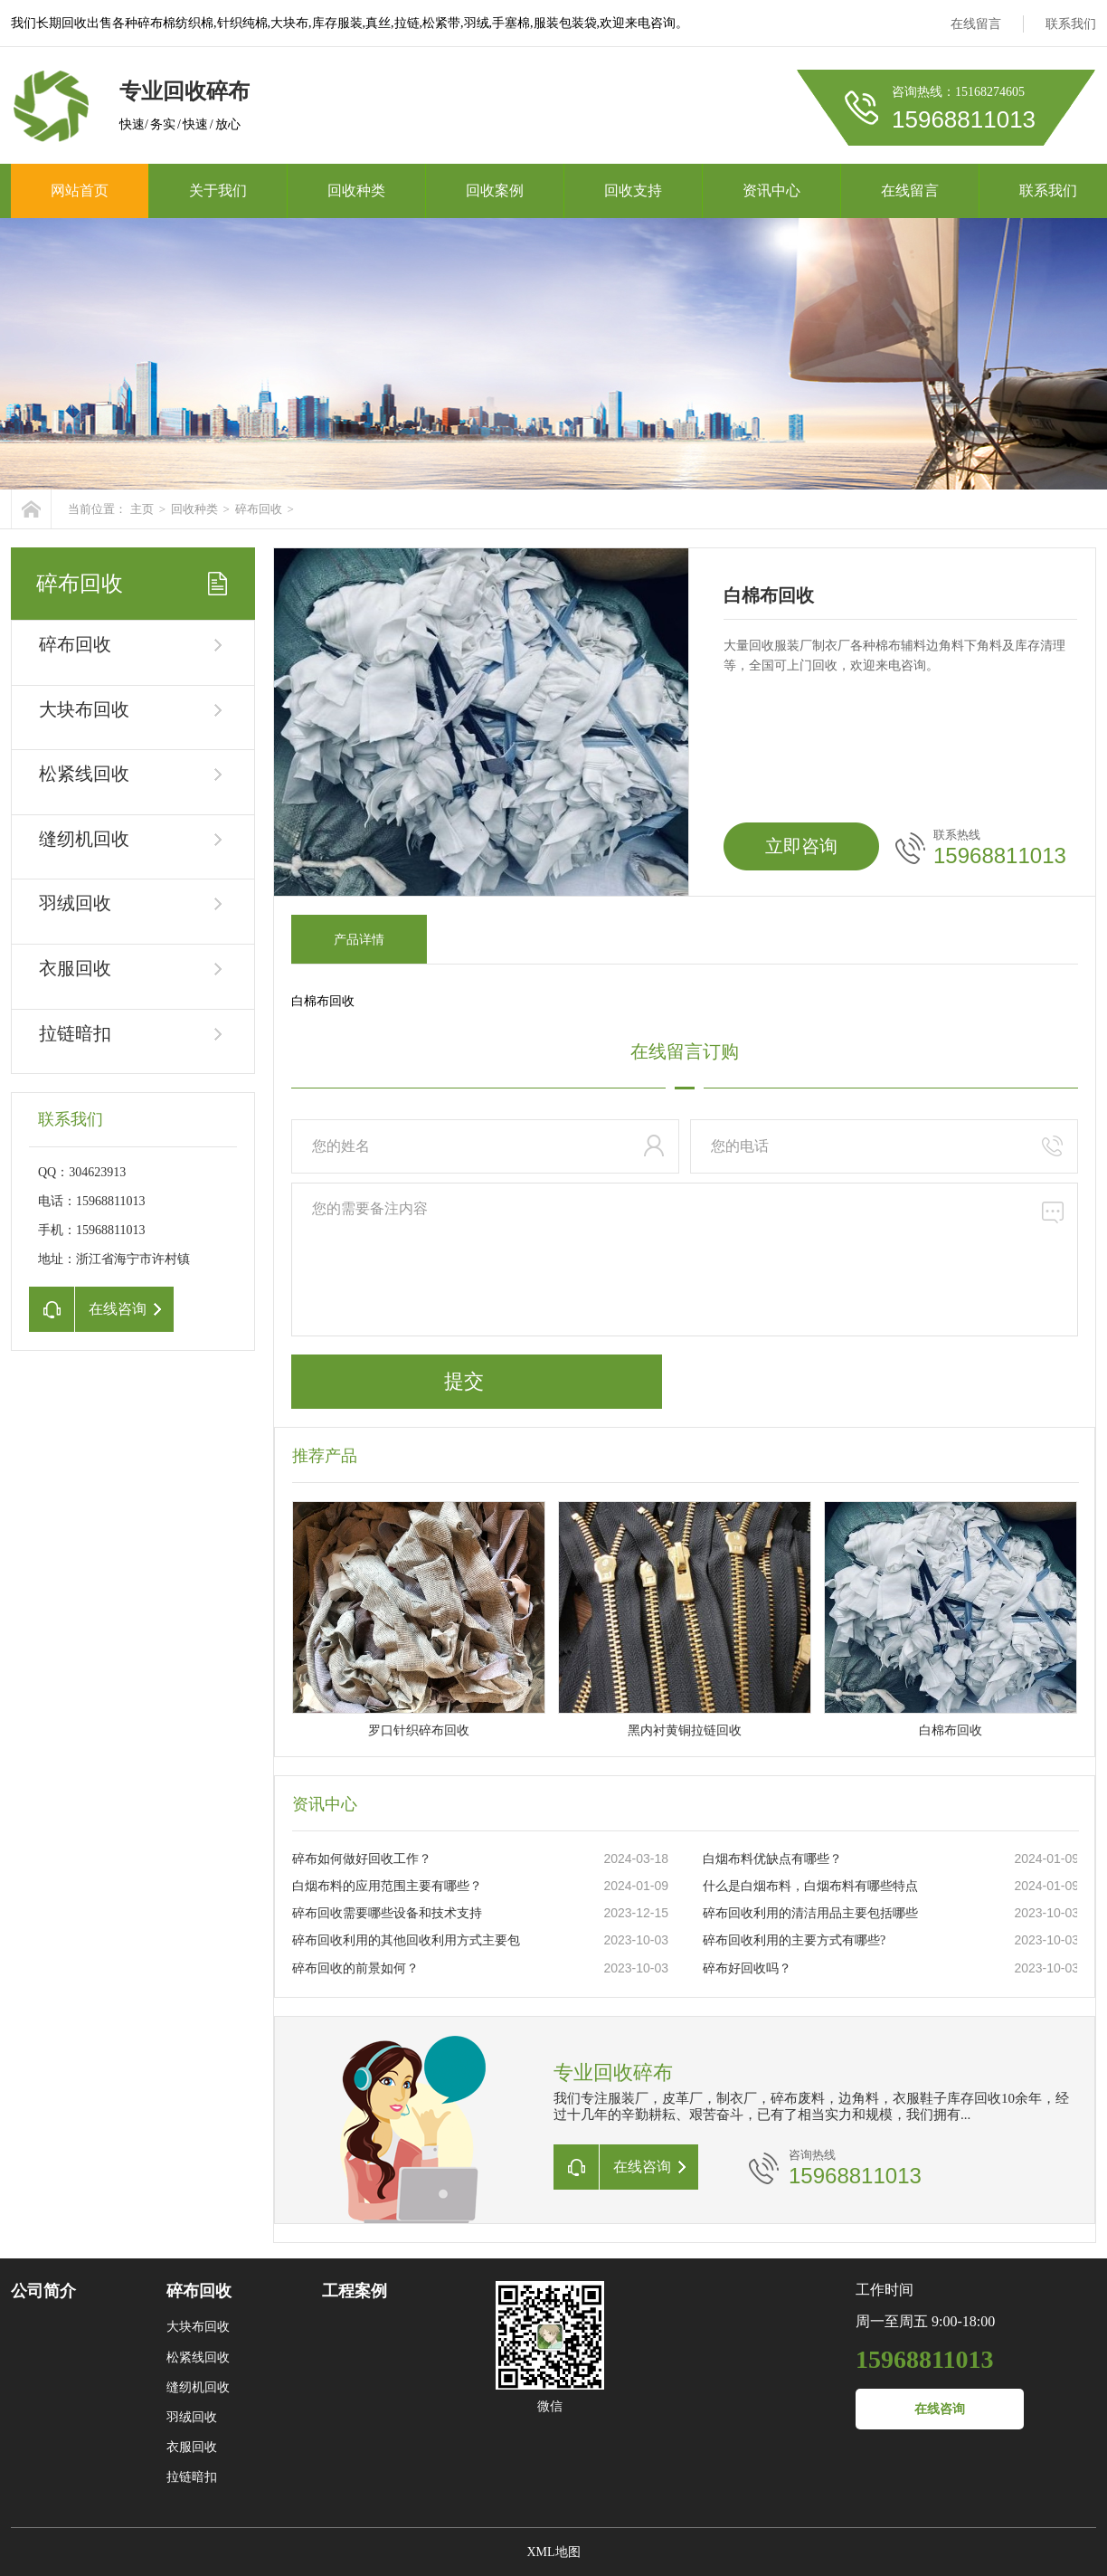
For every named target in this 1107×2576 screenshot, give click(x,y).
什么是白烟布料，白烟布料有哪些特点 (810, 1886)
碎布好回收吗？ (747, 1968)
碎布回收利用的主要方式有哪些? (794, 1940)
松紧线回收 (84, 774)
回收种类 (356, 190)
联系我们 (1071, 24)
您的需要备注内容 (684, 1259)
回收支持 (633, 190)
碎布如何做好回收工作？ (361, 1859)
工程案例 (354, 2291)
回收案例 (495, 190)
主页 (142, 509)
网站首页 (80, 190)
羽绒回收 (75, 903)
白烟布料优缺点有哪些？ (772, 1859)
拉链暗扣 (75, 1033)
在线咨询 (939, 2409)
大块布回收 (84, 709)
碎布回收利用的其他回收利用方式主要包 (406, 1940)
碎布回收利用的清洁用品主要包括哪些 (810, 1913)
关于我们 (218, 190)
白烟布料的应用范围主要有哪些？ (387, 1886)
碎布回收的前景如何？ (355, 1968)
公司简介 (43, 2291)
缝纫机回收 (84, 839)
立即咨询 (801, 846)
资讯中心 (771, 190)
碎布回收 (258, 509)
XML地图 (553, 2552)
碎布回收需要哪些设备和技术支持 (387, 1913)
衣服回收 (75, 968)
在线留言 (976, 24)
